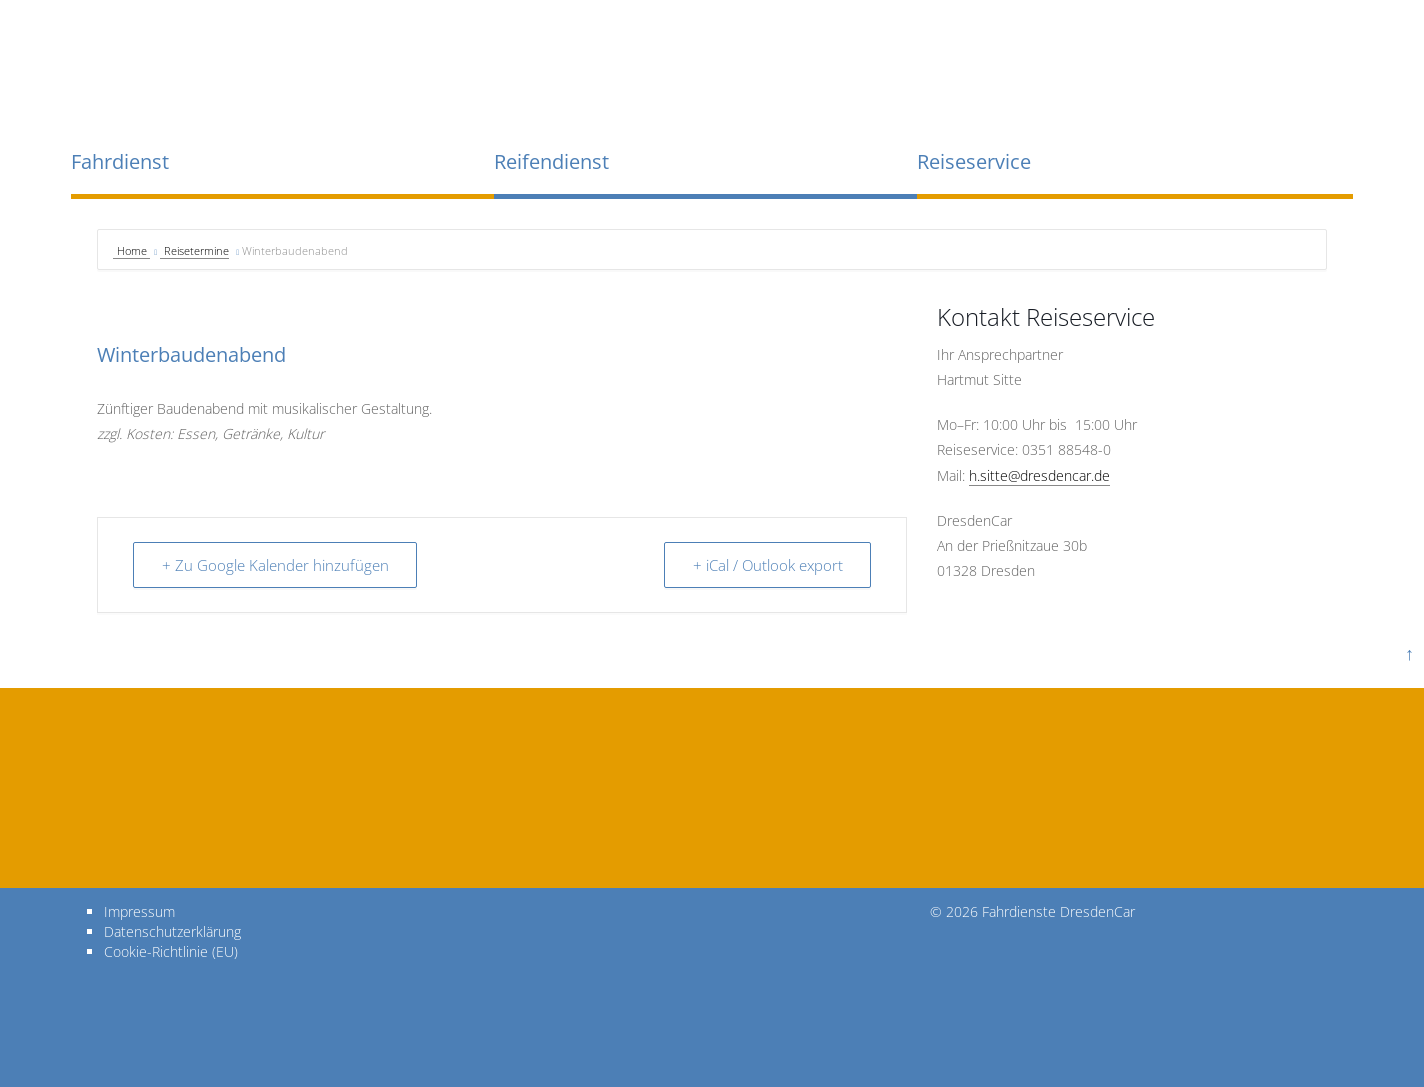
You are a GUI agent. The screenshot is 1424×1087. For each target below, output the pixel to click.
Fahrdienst (120, 162)
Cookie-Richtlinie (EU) (171, 950)
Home (133, 250)
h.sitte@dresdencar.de (1039, 475)
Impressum (139, 910)
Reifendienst (551, 162)
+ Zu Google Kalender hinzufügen (275, 565)
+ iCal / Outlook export (767, 565)
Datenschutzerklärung (172, 930)
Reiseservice (974, 162)
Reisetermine (196, 250)
